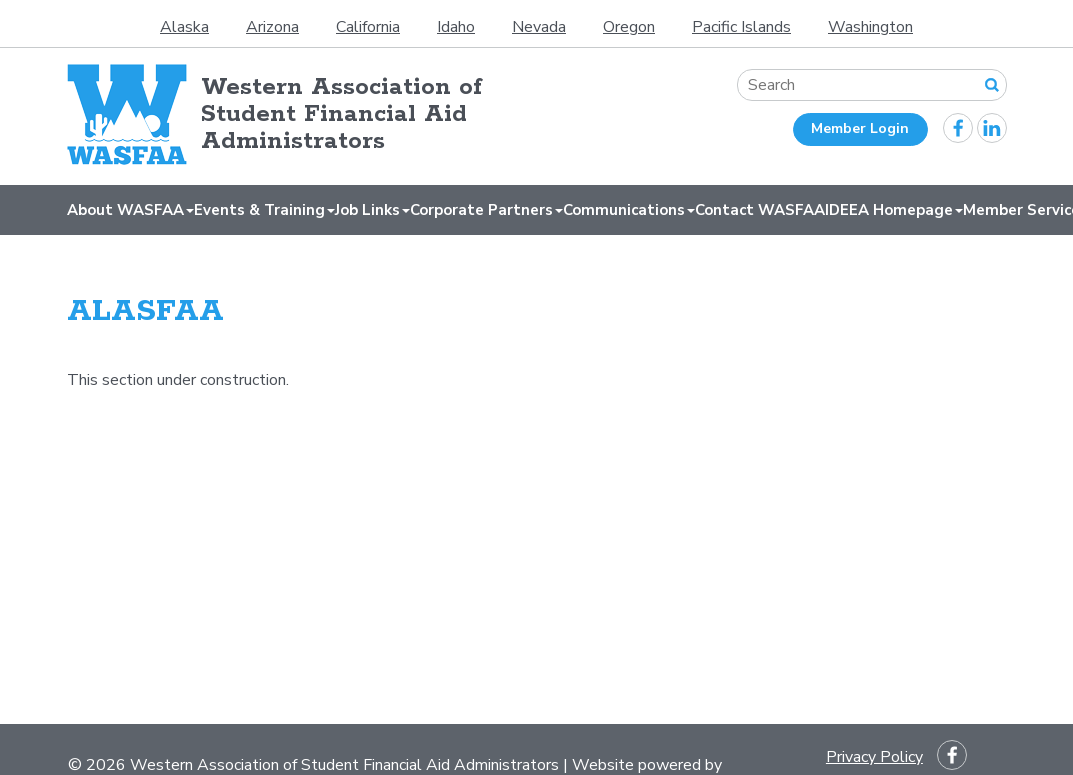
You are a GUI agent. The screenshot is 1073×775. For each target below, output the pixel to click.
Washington (870, 27)
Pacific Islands (741, 27)
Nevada (539, 27)
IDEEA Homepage (894, 210)
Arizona (272, 27)
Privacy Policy (874, 757)
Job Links (372, 210)
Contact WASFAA (760, 210)
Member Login (860, 128)
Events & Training (264, 210)
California (368, 27)
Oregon (629, 27)
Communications (629, 210)
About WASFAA (130, 210)
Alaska (184, 27)
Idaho (456, 27)
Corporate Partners (486, 210)
